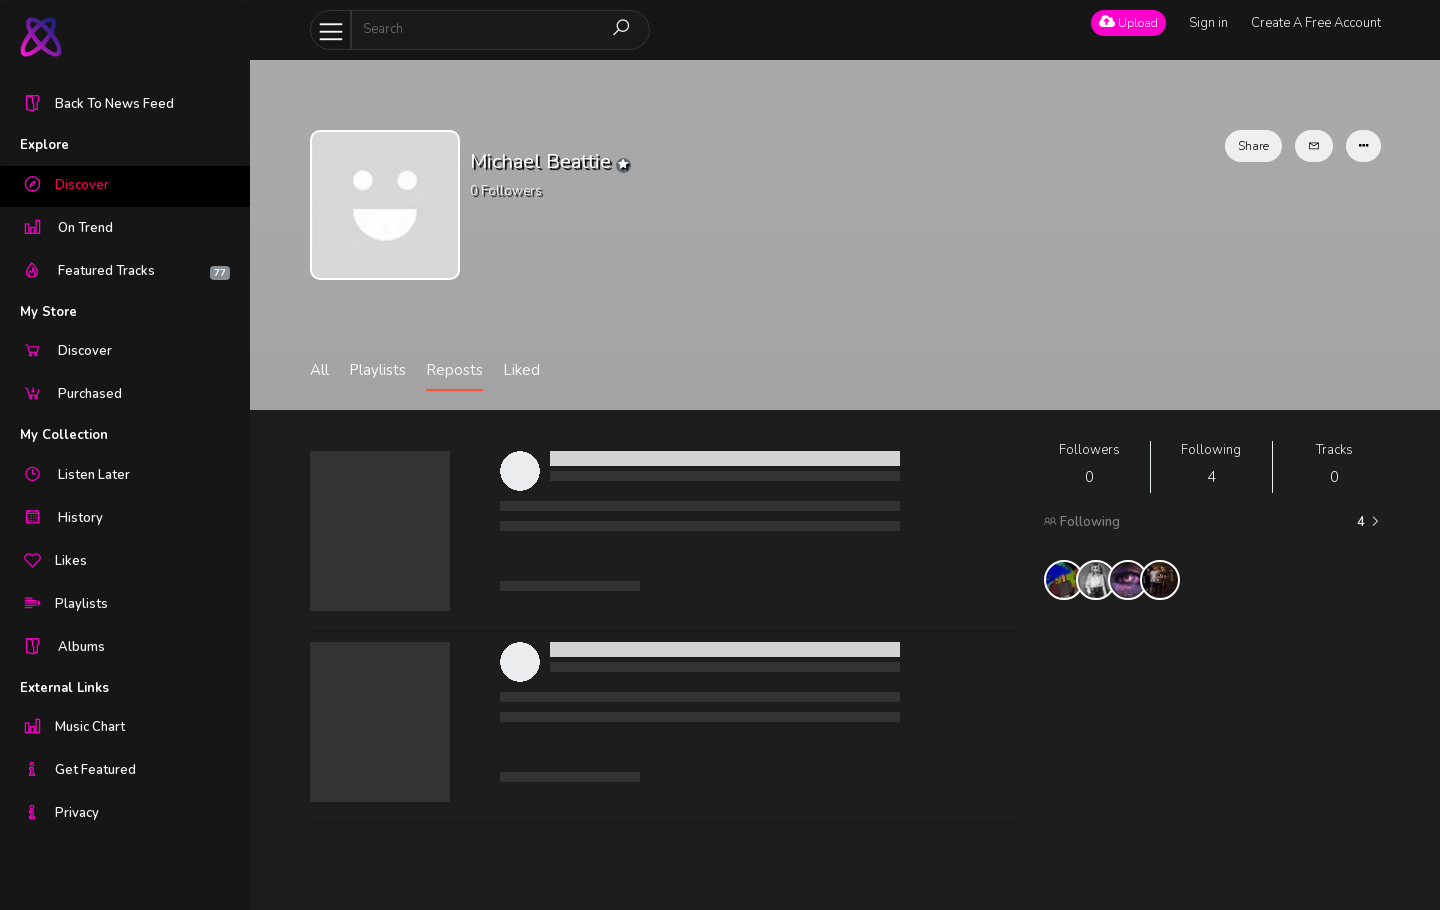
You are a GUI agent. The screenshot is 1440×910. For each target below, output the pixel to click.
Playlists (377, 370)
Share (1253, 146)
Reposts (454, 370)
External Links (64, 688)
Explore (44, 145)
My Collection (64, 435)
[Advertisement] (1212, 755)
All (319, 370)
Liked (521, 370)
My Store (48, 312)
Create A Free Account (1316, 23)
